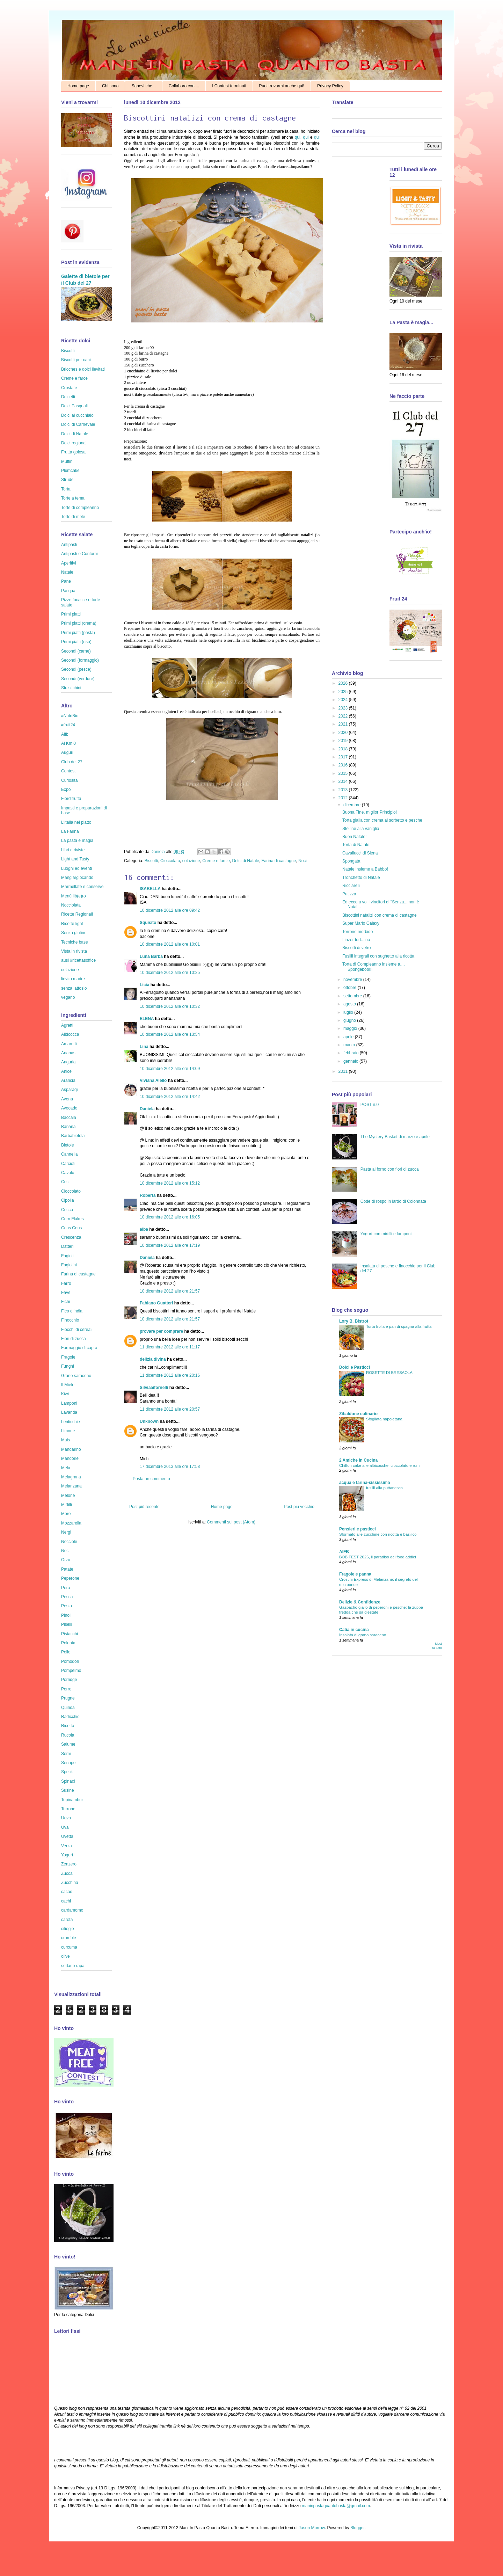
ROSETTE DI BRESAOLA (389, 1372)
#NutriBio (69, 715)
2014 (343, 781)
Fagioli (67, 1255)
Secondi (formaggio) (80, 660)
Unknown (149, 1421)
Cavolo (67, 1172)
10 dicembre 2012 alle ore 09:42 (170, 910)
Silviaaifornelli (154, 1387)
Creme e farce (74, 378)
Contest (68, 771)
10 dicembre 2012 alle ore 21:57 (170, 1291)
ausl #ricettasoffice (78, 960)
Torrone (68, 1808)
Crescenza (71, 1237)
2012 (343, 797)
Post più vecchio (299, 1506)
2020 (343, 732)
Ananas (68, 1052)
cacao (66, 1891)
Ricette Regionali (77, 914)
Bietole (67, 1145)
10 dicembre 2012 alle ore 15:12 (170, 1183)
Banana (68, 1126)
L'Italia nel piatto (76, 822)
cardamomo (72, 1910)
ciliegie (67, 1928)
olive (65, 1956)
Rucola (67, 1735)
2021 (343, 724)
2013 (343, 789)
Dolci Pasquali (74, 405)
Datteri (67, 1246)
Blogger (357, 2527)
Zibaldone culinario (358, 1413)
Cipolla (67, 1200)
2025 (343, 691)
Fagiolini (69, 1264)
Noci (302, 860)
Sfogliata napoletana (384, 1419)
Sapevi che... (143, 85)
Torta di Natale (355, 844)
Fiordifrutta (71, 798)
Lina (144, 1046)
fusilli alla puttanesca (384, 1488)
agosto (350, 1004)
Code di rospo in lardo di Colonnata (393, 1201)
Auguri (67, 752)
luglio (348, 1012)
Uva (64, 1827)
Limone (68, 1430)
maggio (350, 1028)
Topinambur (72, 1799)
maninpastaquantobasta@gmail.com (336, 2505)
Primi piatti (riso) (76, 641)
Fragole (68, 1357)
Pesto (66, 1605)
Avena (67, 1099)
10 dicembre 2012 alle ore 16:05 (170, 1217)
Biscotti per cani (76, 359)
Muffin (66, 461)
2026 (343, 683)
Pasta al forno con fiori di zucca (389, 1169)
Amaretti (69, 1043)
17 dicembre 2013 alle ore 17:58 (170, 1466)
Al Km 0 (68, 743)
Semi (66, 1753)
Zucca (67, 1873)
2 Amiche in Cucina (358, 1460)
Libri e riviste (73, 849)
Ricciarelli (351, 885)
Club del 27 (71, 761)
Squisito (148, 922)
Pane (66, 581)
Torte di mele (73, 516)
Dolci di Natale (245, 860)
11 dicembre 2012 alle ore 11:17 (170, 1347)
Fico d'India (71, 1311)
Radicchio (70, 1716)
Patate (67, 1569)
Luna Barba (151, 956)
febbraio (351, 1052)
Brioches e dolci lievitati (83, 369)
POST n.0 (369, 1104)
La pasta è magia (77, 840)
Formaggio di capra (79, 1347)
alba (144, 1229)
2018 (343, 749)
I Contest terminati (229, 85)
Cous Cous (71, 1227)
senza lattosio (74, 988)
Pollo (66, 1652)
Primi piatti (71, 614)
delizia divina (153, 1359)
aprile (349, 1036)
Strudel (67, 479)
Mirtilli (66, 1504)
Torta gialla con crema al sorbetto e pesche (382, 820)
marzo (349, 1044)
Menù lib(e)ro (73, 896)
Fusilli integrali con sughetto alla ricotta (378, 956)
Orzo (65, 1559)
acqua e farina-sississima (364, 1482)
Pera (65, 1587)
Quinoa (68, 1707)
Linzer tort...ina (356, 939)
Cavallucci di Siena (360, 853)
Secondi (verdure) (77, 678)
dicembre (352, 804)
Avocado (69, 1108)
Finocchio (70, 1320)
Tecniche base (74, 942)
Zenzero (68, 1864)
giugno (350, 1020)
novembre (353, 979)
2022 (343, 716)
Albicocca (70, 1034)
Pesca (67, 1596)
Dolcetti (68, 396)
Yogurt (67, 1855)
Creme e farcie (216, 860)
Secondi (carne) (76, 651)
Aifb (64, 734)
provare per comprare (161, 1331)
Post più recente (144, 1506)
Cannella (69, 1154)
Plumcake (70, 470)
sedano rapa (73, 1965)
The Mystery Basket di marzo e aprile (395, 1136)
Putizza (349, 894)
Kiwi (65, 1393)
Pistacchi (69, 1633)
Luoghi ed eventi (76, 868)
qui (297, 137)
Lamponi (69, 1403)
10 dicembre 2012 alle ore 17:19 (170, 1245)
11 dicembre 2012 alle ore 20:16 (170, 1375)
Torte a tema (73, 498)
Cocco (67, 1209)
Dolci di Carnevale (78, 424)
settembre (353, 996)
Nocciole (69, 1541)
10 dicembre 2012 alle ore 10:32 (170, 1006)
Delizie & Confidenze (359, 1602)
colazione (191, 860)
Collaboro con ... (184, 85)
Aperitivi (68, 563)
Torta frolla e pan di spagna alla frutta (398, 1326)
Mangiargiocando (77, 877)
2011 (343, 1071)
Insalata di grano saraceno (362, 1635)
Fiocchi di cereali (76, 1329)
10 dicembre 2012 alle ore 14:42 (170, 1096)
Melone (68, 1495)
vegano (68, 997)
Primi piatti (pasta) (78, 632)
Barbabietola (73, 1135)
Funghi (67, 1366)
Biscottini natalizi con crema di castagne (379, 915)
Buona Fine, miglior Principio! (369, 812)
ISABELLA (150, 888)
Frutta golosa (73, 452)
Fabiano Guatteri (156, 1303)
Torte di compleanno (80, 507)
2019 (343, 740)
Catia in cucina (354, 1629)
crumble (68, 1937)
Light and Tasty (75, 859)
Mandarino (71, 1449)
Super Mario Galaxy (360, 923)
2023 (343, 708)
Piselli (66, 1624)
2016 (343, 765)
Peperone (70, 1578)
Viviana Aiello (153, 1080)
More (66, 1513)
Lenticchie (70, 1421)
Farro (66, 1283)
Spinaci (68, 1781)
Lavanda (69, 1412)
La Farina (70, 831)
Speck (67, 1771)
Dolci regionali (74, 443)
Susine (67, 1790)
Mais (65, 1440)
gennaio (351, 1061)
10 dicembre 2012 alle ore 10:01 (170, 944)
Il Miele (67, 1384)
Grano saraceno (76, 1375)
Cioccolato (170, 860)
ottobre (350, 987)
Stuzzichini (71, 687)
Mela (65, 1467)
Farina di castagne (279, 860)
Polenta (68, 1642)
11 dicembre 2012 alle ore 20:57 (170, 1409)
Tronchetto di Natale (361, 877)
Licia (144, 984)
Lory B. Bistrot (353, 1321)
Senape (68, 1762)
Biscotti (151, 860)
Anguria (68, 1062)
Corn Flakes (72, 1218)
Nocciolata (71, 905)
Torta (66, 489)
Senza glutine (74, 932)
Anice (66, 1071)
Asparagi (69, 1089)
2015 (343, 773)
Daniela (158, 851)
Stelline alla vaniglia (360, 828)
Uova (66, 1817)
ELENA (147, 1018)
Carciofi (68, 1163)
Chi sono (110, 85)
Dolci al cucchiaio (77, 415)
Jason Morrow (312, 2527)
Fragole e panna (355, 1574)
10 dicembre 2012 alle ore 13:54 (170, 1034)
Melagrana (71, 1477)
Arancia (68, 1080)
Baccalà (68, 1117)
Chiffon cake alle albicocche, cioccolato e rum (379, 1465)
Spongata (351, 861)
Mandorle (70, 1458)
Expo (66, 789)
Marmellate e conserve (82, 886)
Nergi (66, 1532)
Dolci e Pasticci (354, 1367)
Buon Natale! (354, 836)
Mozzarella (71, 1523)
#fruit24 (68, 724)
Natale (67, 572)
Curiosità (69, 780)
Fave (66, 1292)
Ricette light (72, 923)
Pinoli (66, 1615)
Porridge (69, 1679)
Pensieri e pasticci (357, 1529)
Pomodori (70, 1661)
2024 (343, 699)
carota (67, 1919)
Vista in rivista (74, 951)
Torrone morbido (357, 931)
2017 (343, 757)
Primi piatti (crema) (78, 623)
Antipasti (69, 544)
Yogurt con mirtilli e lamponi (385, 1233)
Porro (66, 1689)
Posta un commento (151, 1478)
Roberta (147, 1195)
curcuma (69, 1947)
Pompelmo (71, 1670)
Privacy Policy (330, 85)
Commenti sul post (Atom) (231, 1522)
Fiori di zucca (73, 1338)
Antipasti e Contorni (79, 553)
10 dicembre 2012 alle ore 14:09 (170, 1068)
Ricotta (67, 1725)
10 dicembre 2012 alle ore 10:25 (170, 972)
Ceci (65, 1181)
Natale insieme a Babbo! (365, 869)
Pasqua (68, 590)
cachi (66, 1901)
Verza (66, 1845)
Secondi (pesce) (76, 669)
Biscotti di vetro (356, 947)
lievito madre (73, 978)
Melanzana (71, 1486)
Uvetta (67, 1836)
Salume (68, 1744)
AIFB (344, 1551)
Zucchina (69, 1882)
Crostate (69, 387)
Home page (78, 85)
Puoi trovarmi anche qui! (281, 85)
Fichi (65, 1301)
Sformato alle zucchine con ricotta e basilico (378, 1534)
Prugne (68, 1698)
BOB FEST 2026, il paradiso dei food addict (377, 1557)
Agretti (67, 1025)
